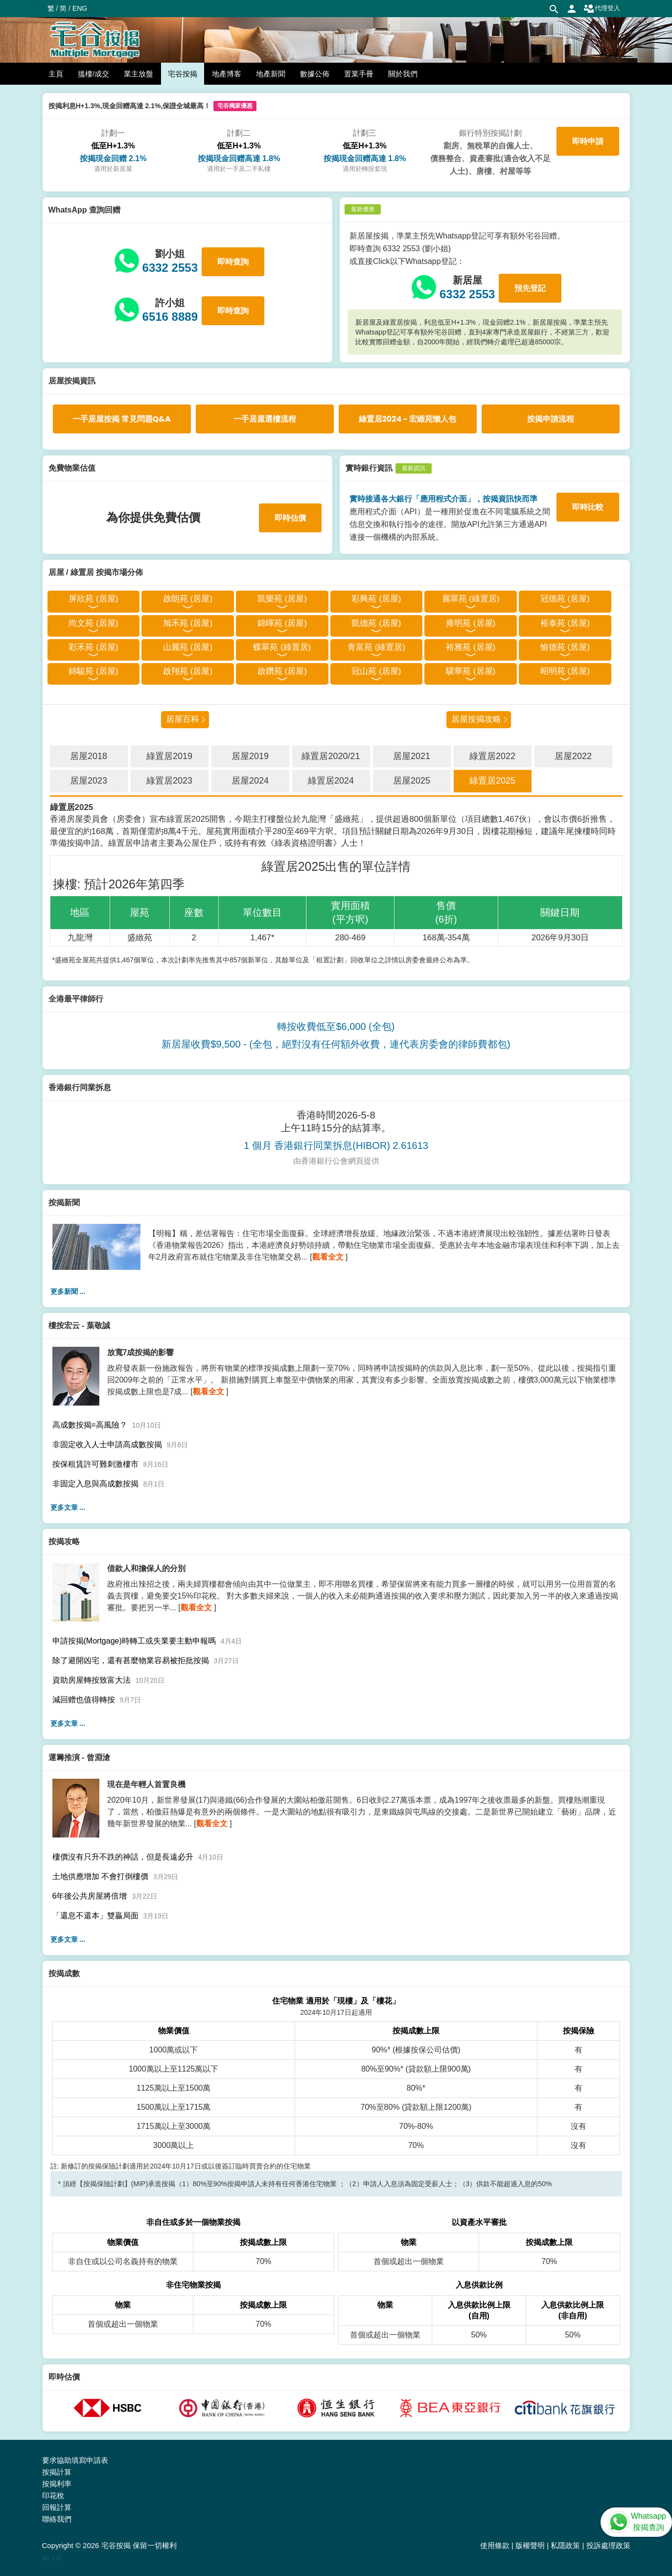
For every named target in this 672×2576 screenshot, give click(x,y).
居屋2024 (250, 781)
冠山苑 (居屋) (376, 671)
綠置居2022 (492, 756)
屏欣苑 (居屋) (93, 598)
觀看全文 (328, 1257)
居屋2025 (411, 781)
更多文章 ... (68, 1507)
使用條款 (495, 2545)
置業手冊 (358, 74)
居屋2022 (573, 756)
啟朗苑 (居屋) (187, 598)
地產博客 (226, 74)
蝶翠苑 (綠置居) (282, 647)
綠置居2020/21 (330, 756)
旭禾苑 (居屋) (187, 623)
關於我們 (402, 74)
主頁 (55, 74)
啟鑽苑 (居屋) (282, 671)
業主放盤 (138, 74)
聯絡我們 (56, 2519)
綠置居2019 (169, 756)
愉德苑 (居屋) (565, 647)
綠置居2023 (169, 781)
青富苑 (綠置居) (376, 647)
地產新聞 (270, 74)
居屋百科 (182, 719)
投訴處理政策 (608, 2545)
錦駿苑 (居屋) (93, 671)
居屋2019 (250, 756)
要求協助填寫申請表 (75, 2460)
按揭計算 (56, 2472)
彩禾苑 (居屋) (93, 647)
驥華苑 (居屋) (470, 671)
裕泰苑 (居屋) (565, 623)
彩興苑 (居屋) (376, 598)
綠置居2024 (331, 781)
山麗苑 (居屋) (187, 647)
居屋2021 (411, 756)
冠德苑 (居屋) (565, 598)
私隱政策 (565, 2545)
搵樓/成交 (93, 74)
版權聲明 (530, 2545)
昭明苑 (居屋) (565, 671)
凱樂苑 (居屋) (282, 598)
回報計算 (56, 2507)
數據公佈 (314, 74)
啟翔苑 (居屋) (187, 671)
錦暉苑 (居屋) (282, 623)
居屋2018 (88, 756)
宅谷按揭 (182, 74)
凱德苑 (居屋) (376, 623)
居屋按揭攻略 (476, 719)
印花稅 (53, 2495)
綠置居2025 (492, 781)
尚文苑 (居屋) (93, 623)
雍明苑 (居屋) (470, 623)
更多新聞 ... (68, 1291)
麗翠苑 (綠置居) (471, 598)
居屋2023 (88, 781)
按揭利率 (56, 2484)
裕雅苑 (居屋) (470, 647)
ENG (79, 8)
